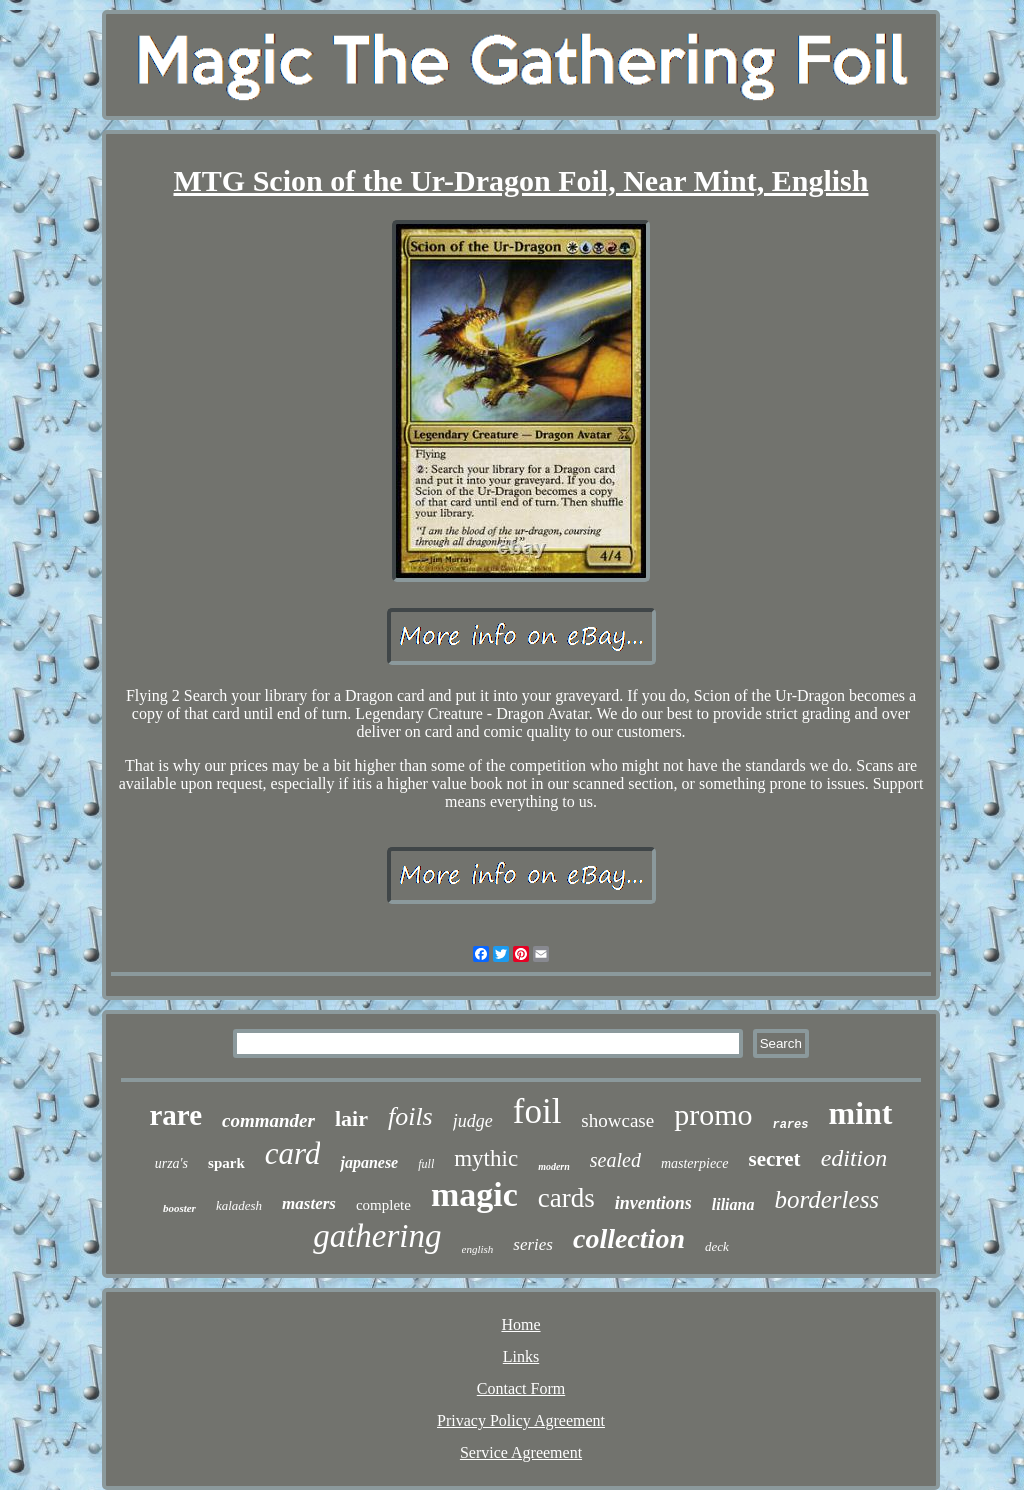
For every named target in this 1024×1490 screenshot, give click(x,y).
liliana (733, 1204)
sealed (615, 1160)
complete (383, 1205)
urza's (171, 1163)
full (426, 1164)
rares (791, 1125)
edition (854, 1158)
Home (520, 1324)
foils (410, 1116)
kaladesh (239, 1205)
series (533, 1244)
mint (861, 1113)
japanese (369, 1162)
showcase (617, 1120)
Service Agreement (521, 1452)
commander (268, 1120)
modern (554, 1166)
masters (309, 1203)
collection (629, 1238)
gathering (377, 1236)
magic (474, 1194)
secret (775, 1159)
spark (226, 1163)
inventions (653, 1203)
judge (473, 1121)
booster (179, 1208)
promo (713, 1114)
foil (537, 1111)
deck (717, 1246)
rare (175, 1115)
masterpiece (695, 1163)
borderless (826, 1199)
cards (566, 1198)
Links (521, 1356)
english (478, 1249)
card (293, 1153)
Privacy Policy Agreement (521, 1420)
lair (351, 1118)
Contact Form (521, 1388)
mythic (486, 1158)
